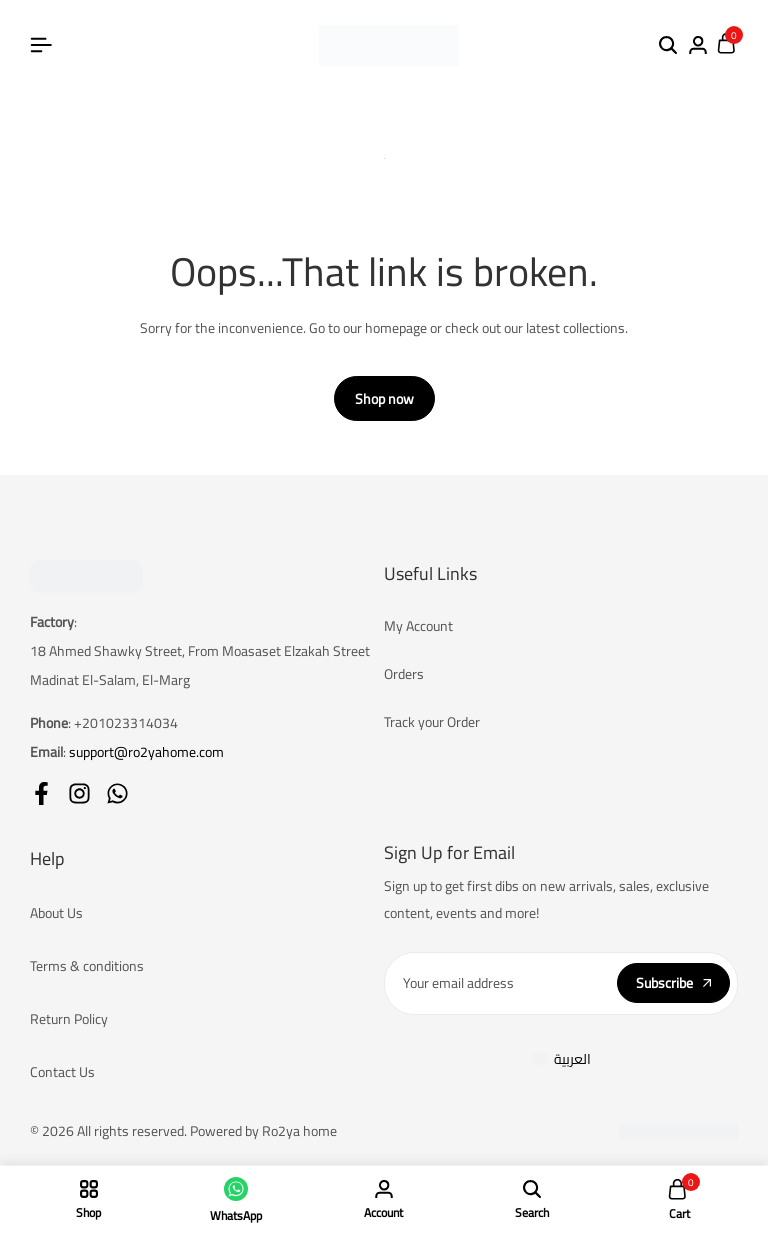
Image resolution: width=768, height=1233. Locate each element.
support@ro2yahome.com (146, 752)
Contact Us (62, 1073)
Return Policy (69, 1020)
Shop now (384, 400)
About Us (56, 914)
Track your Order (432, 723)
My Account (418, 627)
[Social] (41, 793)
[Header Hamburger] (41, 45)
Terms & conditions (87, 967)
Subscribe (673, 984)
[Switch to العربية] (561, 1059)
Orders (404, 675)
